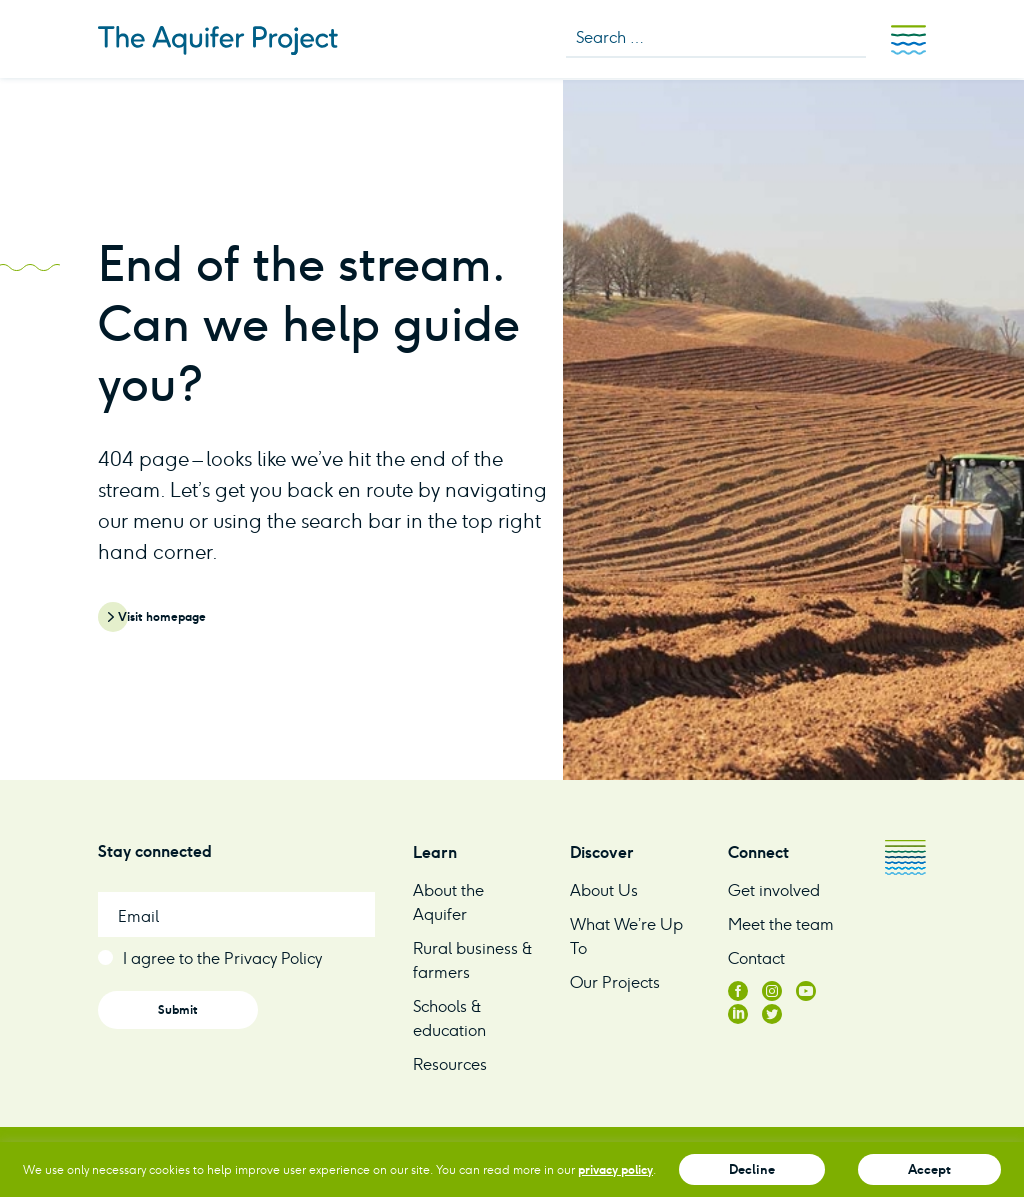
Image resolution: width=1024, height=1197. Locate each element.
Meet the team (781, 924)
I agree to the (222, 958)
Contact (756, 958)
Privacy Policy (273, 958)
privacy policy (615, 1169)
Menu (908, 40)
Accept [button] (929, 1169)
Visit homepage (162, 616)
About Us (604, 890)
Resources (450, 1064)
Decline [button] (752, 1169)
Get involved (774, 890)
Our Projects (615, 982)
